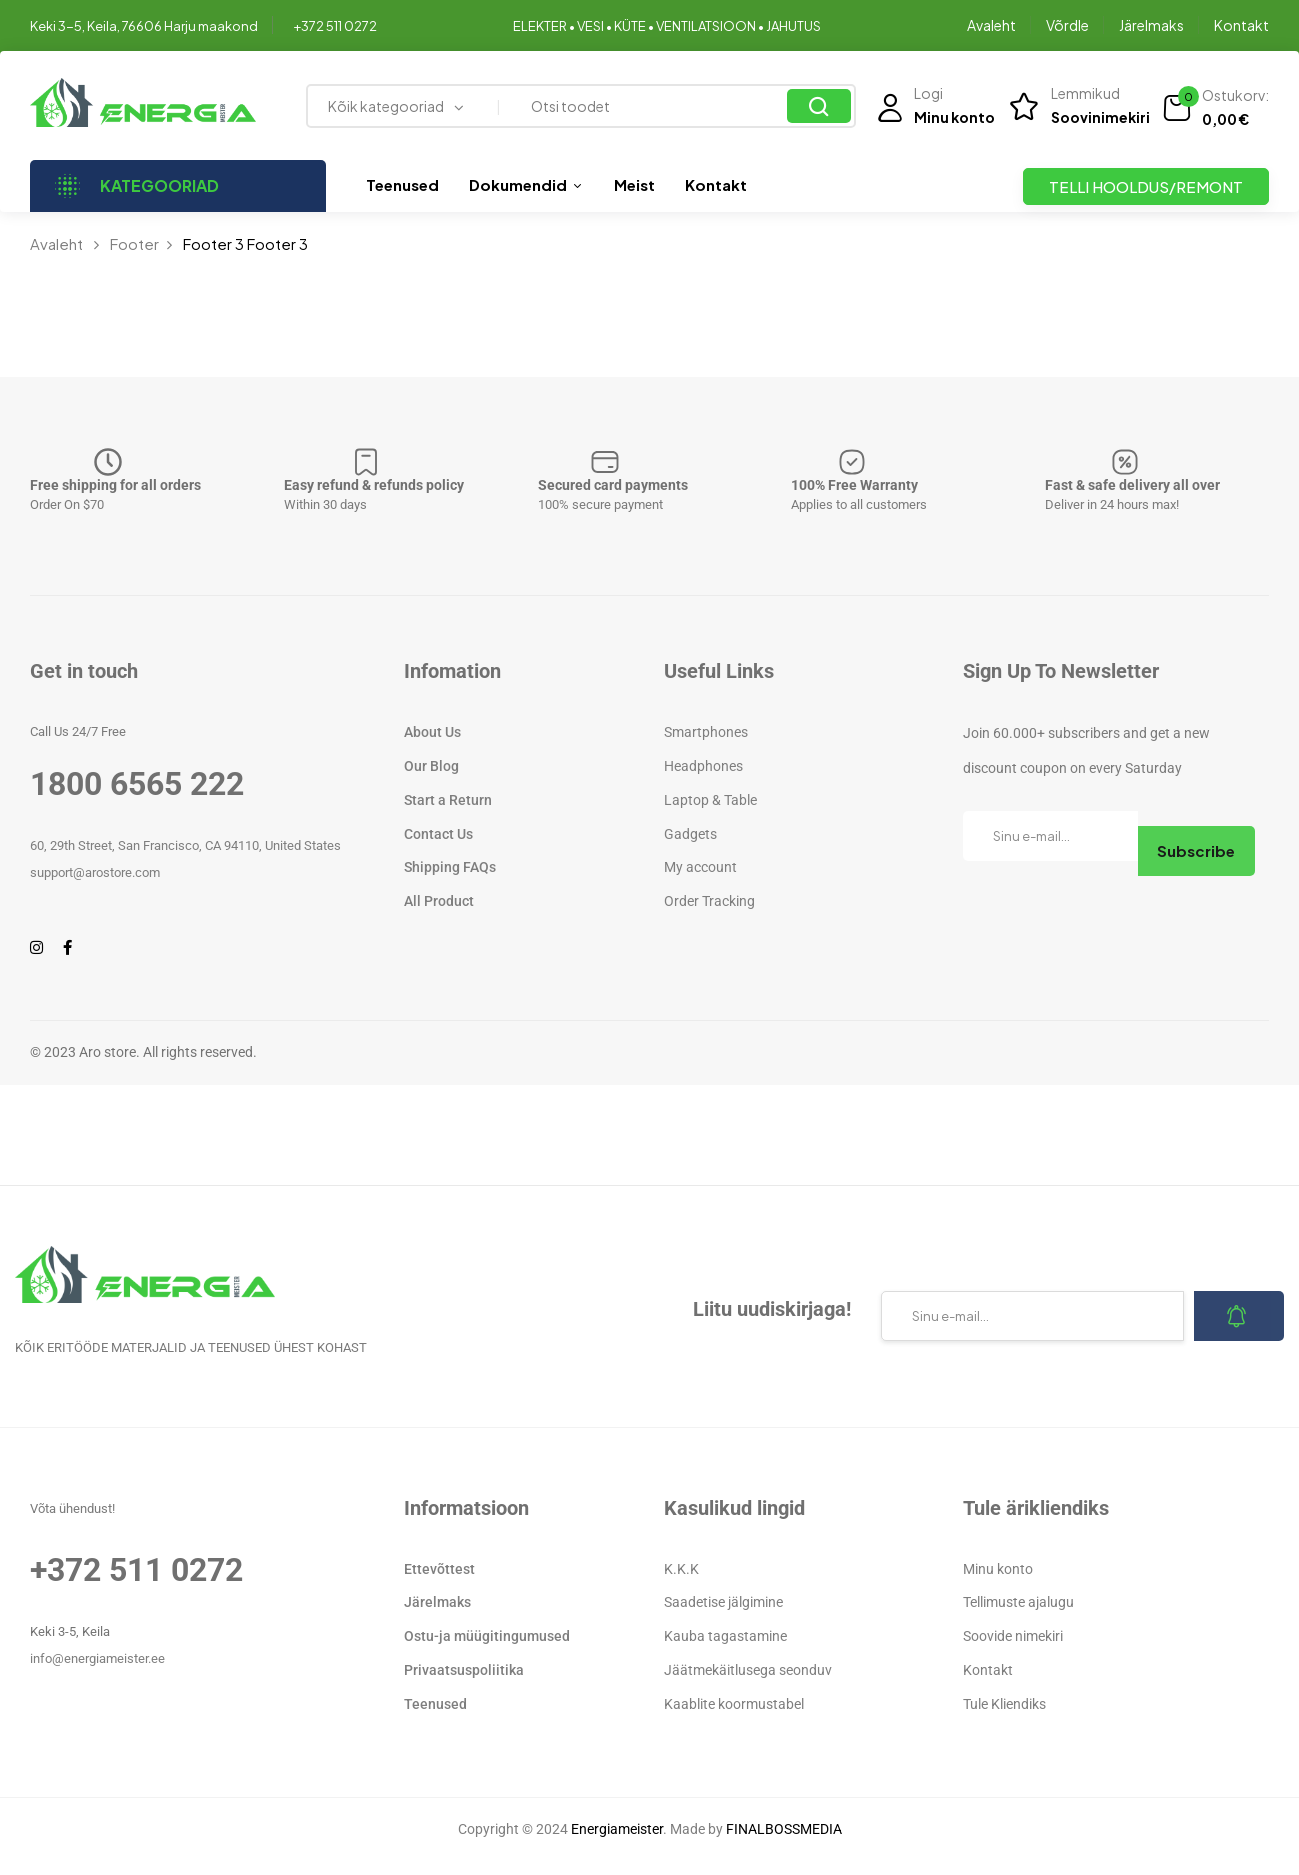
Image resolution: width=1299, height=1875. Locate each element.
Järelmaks (1151, 25)
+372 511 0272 (335, 26)
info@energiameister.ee (97, 1658)
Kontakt (1241, 25)
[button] (1215, 108)
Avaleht (991, 25)
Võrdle (1067, 25)
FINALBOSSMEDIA (784, 1829)
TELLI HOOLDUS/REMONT (1146, 186)
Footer (134, 243)
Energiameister (617, 1829)
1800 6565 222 (137, 784)
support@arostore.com (95, 872)
